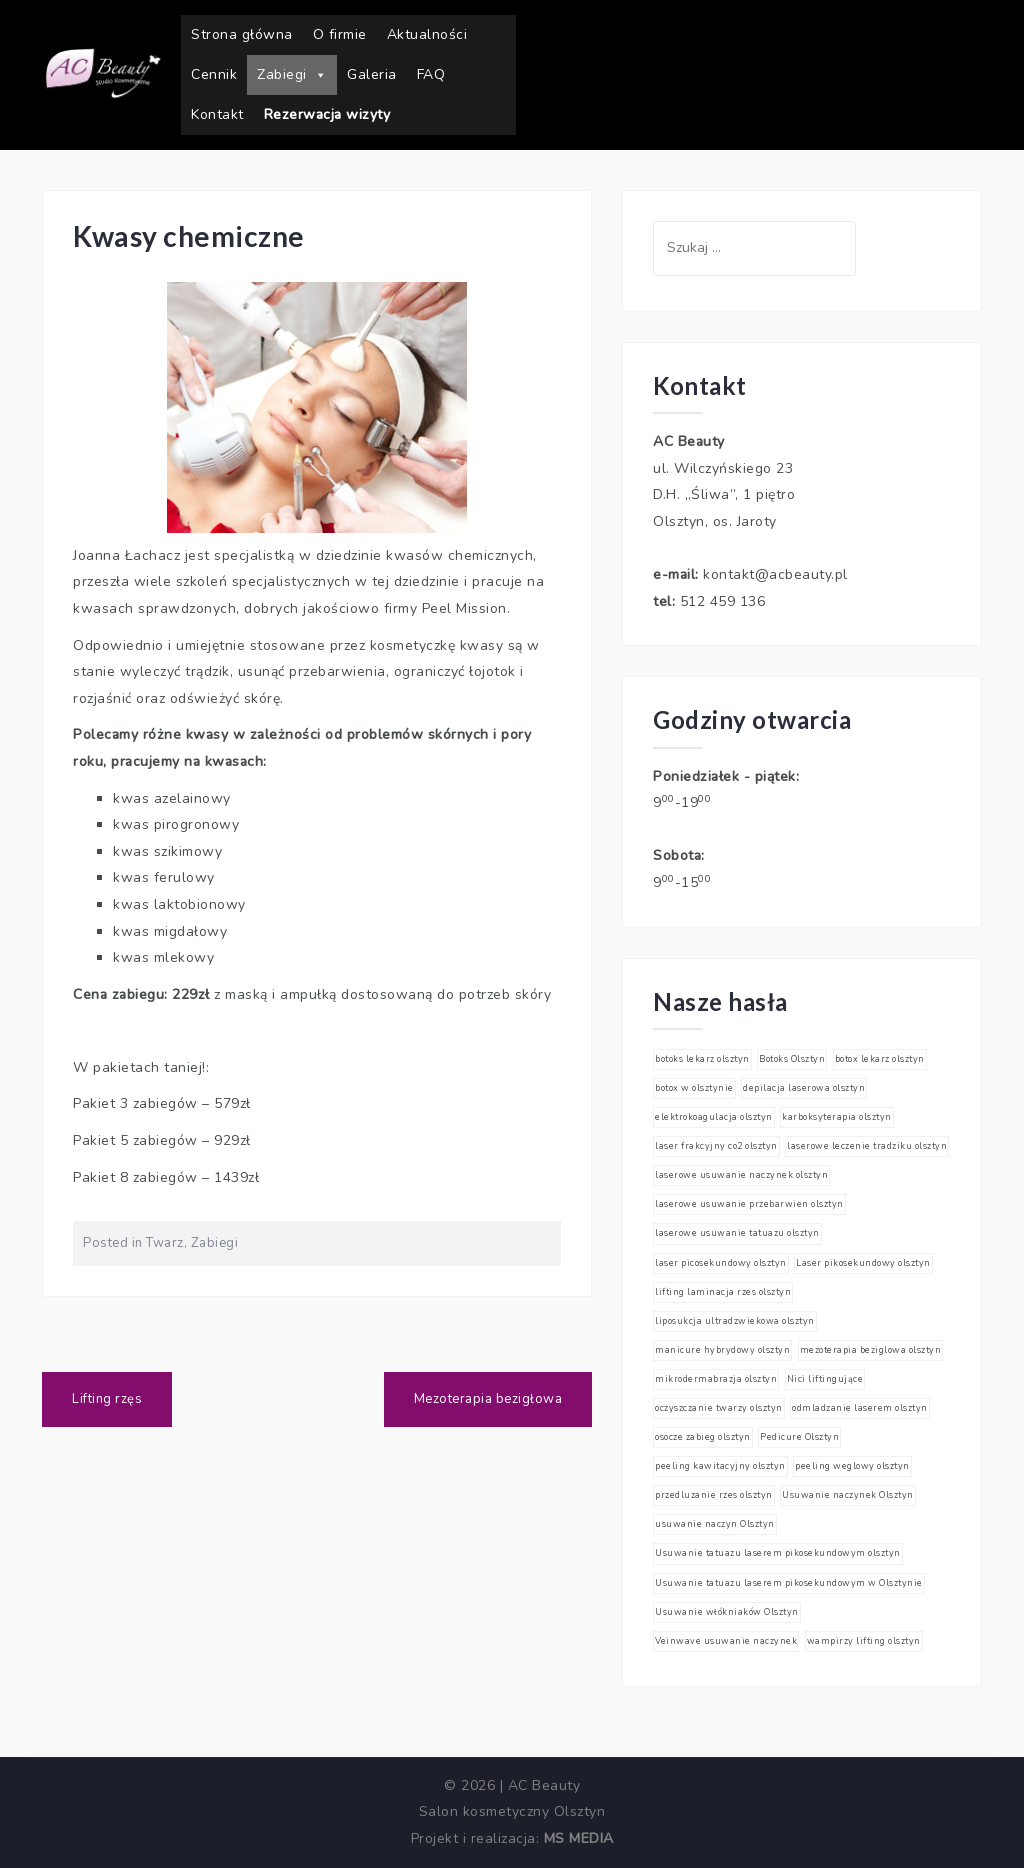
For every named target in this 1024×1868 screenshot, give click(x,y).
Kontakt (217, 114)
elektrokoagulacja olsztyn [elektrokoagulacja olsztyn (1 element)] (714, 1117)
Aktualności (427, 34)
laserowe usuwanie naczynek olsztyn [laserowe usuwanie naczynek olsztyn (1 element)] (741, 1175)
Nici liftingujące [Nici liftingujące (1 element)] (825, 1379)
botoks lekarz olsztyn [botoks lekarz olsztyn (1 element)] (702, 1059)
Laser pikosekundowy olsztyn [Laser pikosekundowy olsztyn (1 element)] (863, 1263)
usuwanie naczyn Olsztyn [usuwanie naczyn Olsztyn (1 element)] (715, 1524)
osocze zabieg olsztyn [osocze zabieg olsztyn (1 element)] (703, 1437)
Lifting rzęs (107, 1399)
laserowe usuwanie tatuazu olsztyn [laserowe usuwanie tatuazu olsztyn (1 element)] (737, 1233)
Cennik (214, 74)
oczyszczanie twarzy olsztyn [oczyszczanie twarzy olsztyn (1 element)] (719, 1408)
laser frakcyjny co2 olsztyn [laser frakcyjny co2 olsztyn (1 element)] (716, 1146)
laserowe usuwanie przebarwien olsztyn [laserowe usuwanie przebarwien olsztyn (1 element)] (749, 1204)
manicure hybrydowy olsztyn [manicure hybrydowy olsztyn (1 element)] (722, 1350)
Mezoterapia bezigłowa (488, 1399)
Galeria (372, 74)
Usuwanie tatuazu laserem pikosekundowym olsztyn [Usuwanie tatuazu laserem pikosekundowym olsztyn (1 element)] (778, 1553)
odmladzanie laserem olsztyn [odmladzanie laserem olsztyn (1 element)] (860, 1408)
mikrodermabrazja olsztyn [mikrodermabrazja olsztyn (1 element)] (716, 1379)
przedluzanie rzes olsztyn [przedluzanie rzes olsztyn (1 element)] (714, 1495)
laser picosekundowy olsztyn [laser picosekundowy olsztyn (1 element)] (721, 1263)
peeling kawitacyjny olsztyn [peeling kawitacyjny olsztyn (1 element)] (720, 1466)
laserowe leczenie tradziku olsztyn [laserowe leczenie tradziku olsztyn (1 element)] (867, 1146)
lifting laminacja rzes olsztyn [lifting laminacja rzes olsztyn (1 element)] (723, 1292)
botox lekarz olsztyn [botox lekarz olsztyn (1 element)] (880, 1059)
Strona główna (242, 34)
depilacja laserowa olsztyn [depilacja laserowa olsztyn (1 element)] (804, 1088)
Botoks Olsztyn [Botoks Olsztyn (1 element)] (792, 1059)
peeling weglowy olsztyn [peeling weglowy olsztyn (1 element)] (852, 1466)
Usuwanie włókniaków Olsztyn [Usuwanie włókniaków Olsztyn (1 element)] (727, 1612)
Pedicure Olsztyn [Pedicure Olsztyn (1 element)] (799, 1437)
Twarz (165, 1243)
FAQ (431, 74)
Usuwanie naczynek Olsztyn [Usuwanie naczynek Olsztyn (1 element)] (848, 1495)
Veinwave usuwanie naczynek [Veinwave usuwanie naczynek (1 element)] (726, 1641)
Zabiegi (292, 75)
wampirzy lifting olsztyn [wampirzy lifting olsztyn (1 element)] (864, 1641)
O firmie (340, 34)
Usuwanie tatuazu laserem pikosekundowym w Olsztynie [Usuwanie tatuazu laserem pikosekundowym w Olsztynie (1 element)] (789, 1583)
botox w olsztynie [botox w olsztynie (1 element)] (694, 1088)
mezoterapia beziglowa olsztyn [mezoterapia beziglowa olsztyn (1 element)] (871, 1350)
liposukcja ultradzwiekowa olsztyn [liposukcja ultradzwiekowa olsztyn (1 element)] (735, 1321)
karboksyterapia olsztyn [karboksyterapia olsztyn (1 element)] (837, 1117)
